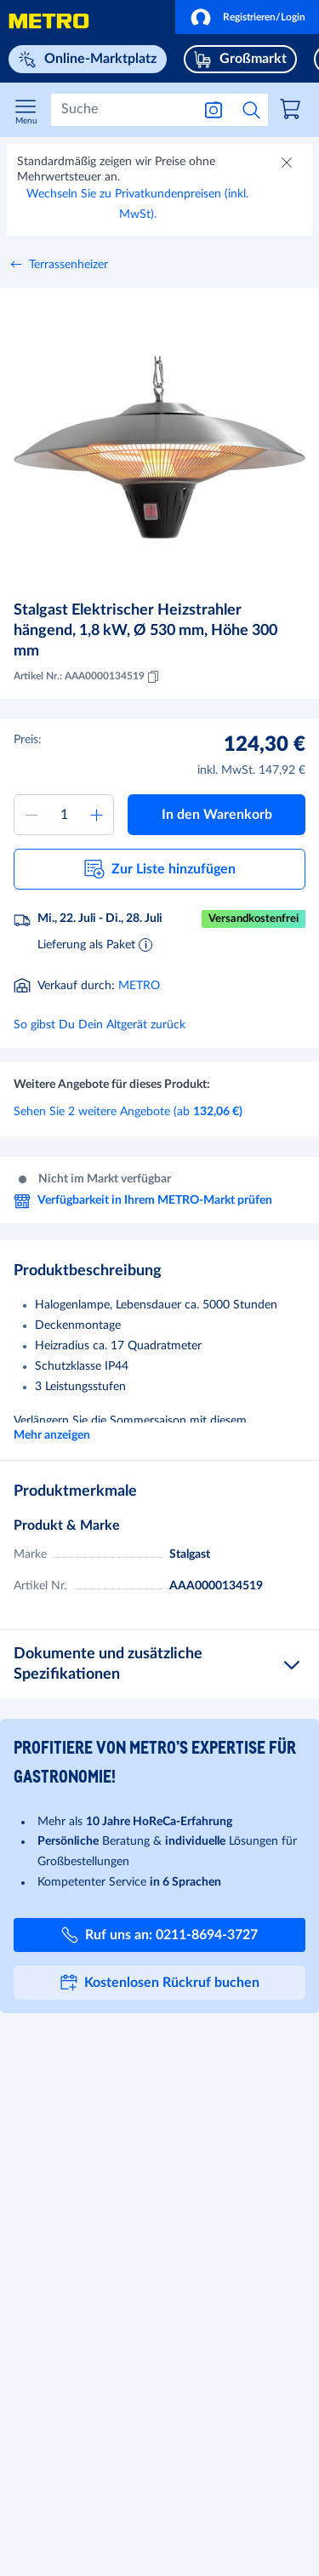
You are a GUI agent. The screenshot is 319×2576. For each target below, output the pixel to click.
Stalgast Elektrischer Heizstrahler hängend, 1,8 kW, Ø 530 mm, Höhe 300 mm (145, 631)
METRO (139, 986)
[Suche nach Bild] (213, 109)
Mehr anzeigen (52, 1435)
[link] (292, 111)
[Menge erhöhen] (96, 814)
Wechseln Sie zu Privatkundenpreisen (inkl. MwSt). (137, 204)
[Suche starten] (252, 110)
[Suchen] (121, 109)
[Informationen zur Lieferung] (145, 944)
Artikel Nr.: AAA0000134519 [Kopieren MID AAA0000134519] (88, 676)
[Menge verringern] (31, 814)
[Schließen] (288, 164)
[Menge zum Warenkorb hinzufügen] (63, 814)
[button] (247, 17)
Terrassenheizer (68, 265)
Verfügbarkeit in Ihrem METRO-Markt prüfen (143, 1201)
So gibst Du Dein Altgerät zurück (99, 1025)
